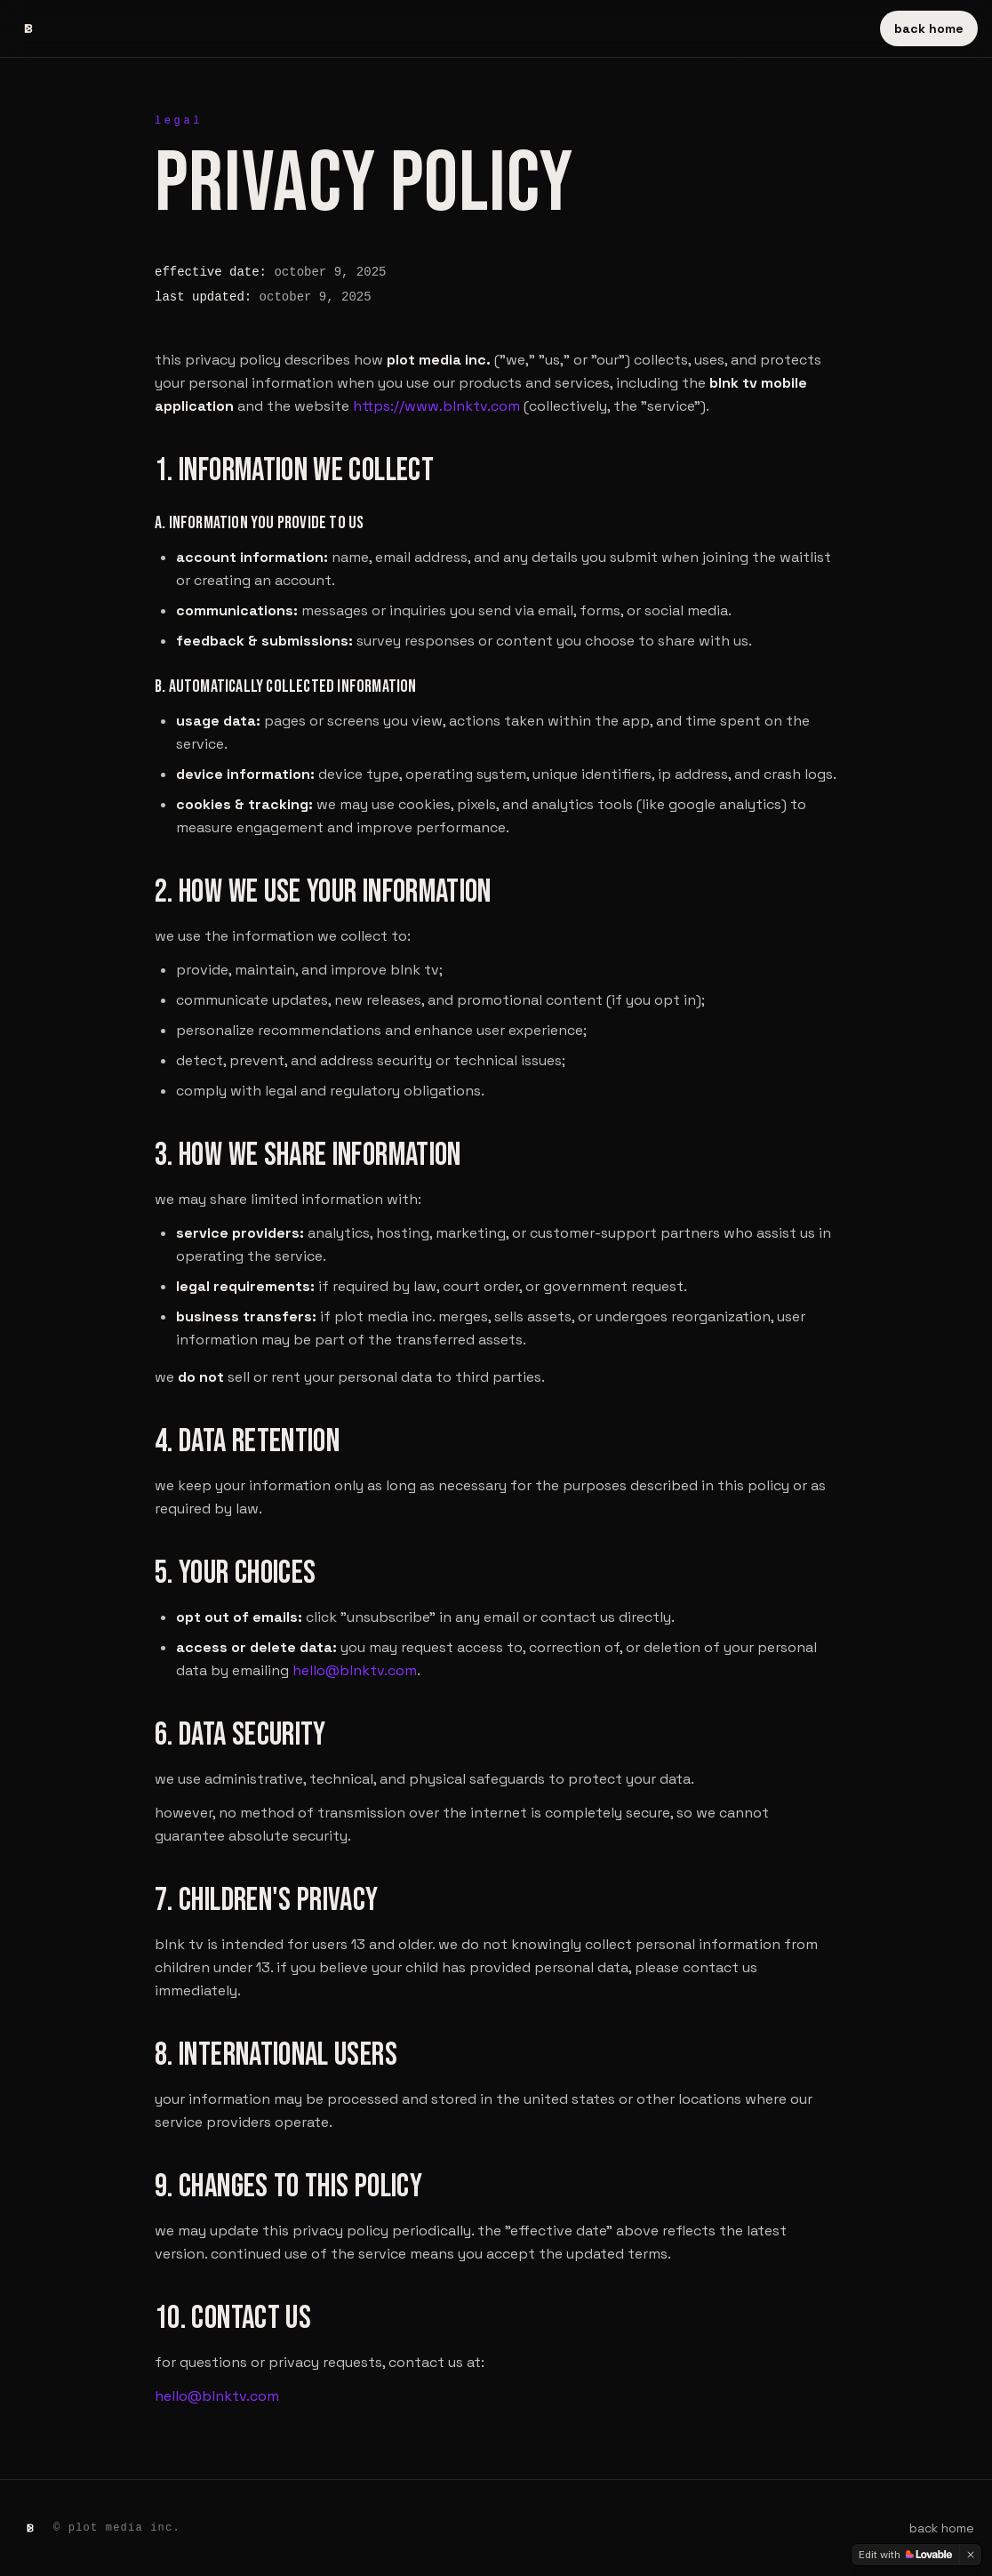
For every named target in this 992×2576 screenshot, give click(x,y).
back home (929, 28)
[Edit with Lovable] (905, 2554)
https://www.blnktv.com (436, 406)
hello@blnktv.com (354, 1670)
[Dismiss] (970, 2554)
